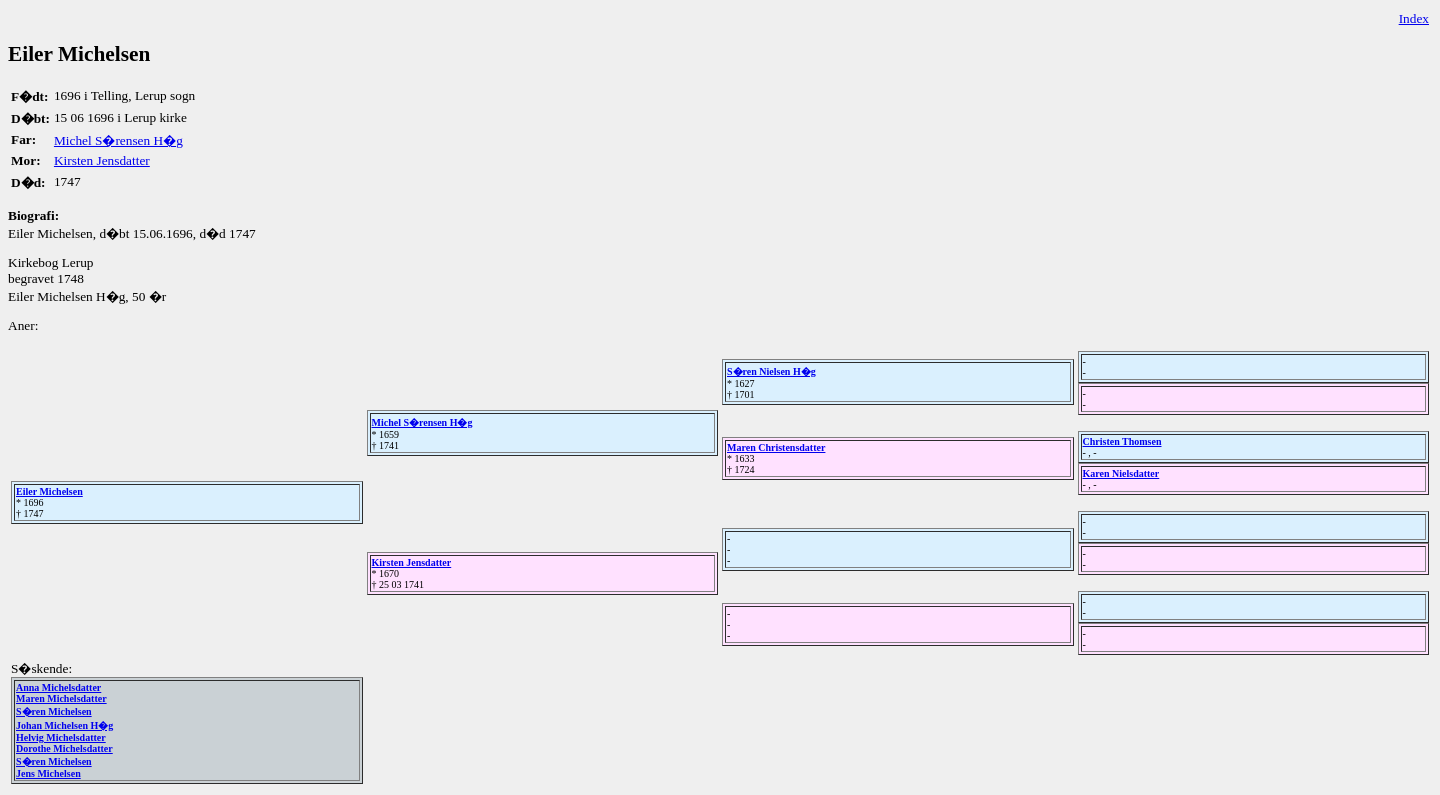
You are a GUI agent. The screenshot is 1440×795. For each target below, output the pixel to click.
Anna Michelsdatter (58, 687)
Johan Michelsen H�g (64, 725)
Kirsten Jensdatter (102, 160)
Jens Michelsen (48, 773)
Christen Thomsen (1122, 441)
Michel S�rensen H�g (118, 140)
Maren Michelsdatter (61, 698)
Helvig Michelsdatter (61, 737)
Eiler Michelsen (49, 491)
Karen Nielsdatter (1121, 473)
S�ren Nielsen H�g (771, 371)
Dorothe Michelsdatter (64, 748)
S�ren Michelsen (54, 711)
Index (1414, 18)
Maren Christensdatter (776, 447)
